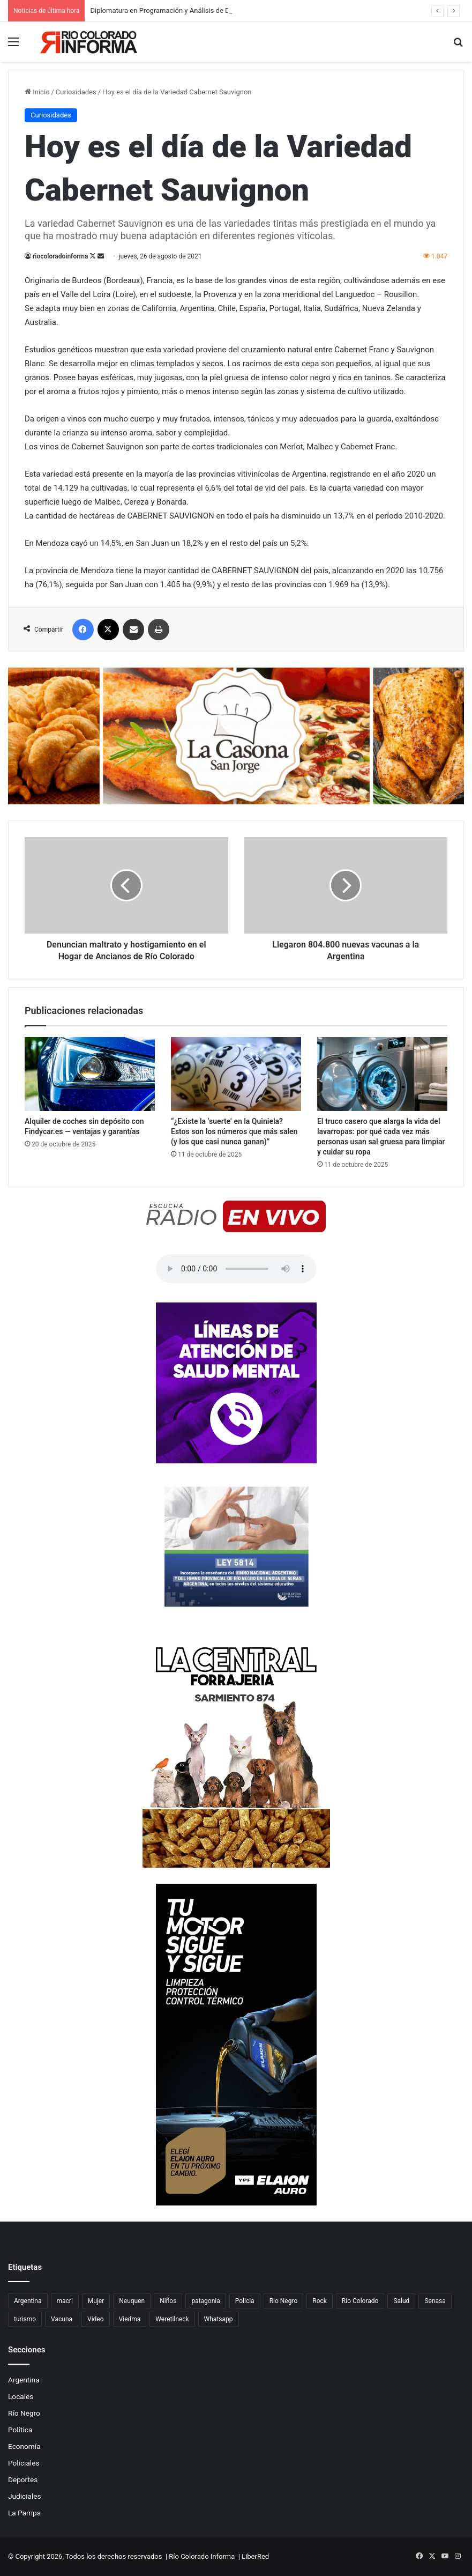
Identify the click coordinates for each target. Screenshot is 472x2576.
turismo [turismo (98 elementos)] (25, 2319)
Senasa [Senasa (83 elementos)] (434, 2301)
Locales (20, 2396)
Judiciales (24, 2496)
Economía (24, 2446)
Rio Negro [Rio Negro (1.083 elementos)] (283, 2301)
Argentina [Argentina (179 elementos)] (28, 2301)
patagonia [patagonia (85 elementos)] (205, 2301)
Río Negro (24, 2413)
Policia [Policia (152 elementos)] (244, 2301)
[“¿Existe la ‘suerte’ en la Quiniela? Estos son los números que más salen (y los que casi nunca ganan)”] (236, 1074)
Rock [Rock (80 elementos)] (319, 2301)
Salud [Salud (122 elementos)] (401, 2301)
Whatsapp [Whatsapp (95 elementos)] (218, 2319)
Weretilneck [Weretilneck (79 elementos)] (172, 2319)
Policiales (23, 2463)
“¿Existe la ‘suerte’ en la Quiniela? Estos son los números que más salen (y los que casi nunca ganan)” (234, 1131)
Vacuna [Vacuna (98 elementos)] (61, 2319)
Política (20, 2429)
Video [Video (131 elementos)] (95, 2319)
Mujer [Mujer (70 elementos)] (96, 2301)
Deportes (23, 2479)
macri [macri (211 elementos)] (65, 2301)
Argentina (24, 2379)
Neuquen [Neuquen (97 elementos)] (132, 2301)
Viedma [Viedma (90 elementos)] (130, 2319)
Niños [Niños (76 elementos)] (168, 2301)
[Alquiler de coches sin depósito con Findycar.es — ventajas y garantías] (90, 1074)
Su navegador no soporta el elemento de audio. (236, 1268)
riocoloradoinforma (60, 256)
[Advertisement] (236, 142)
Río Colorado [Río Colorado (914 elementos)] (360, 2301)
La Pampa (24, 2512)
